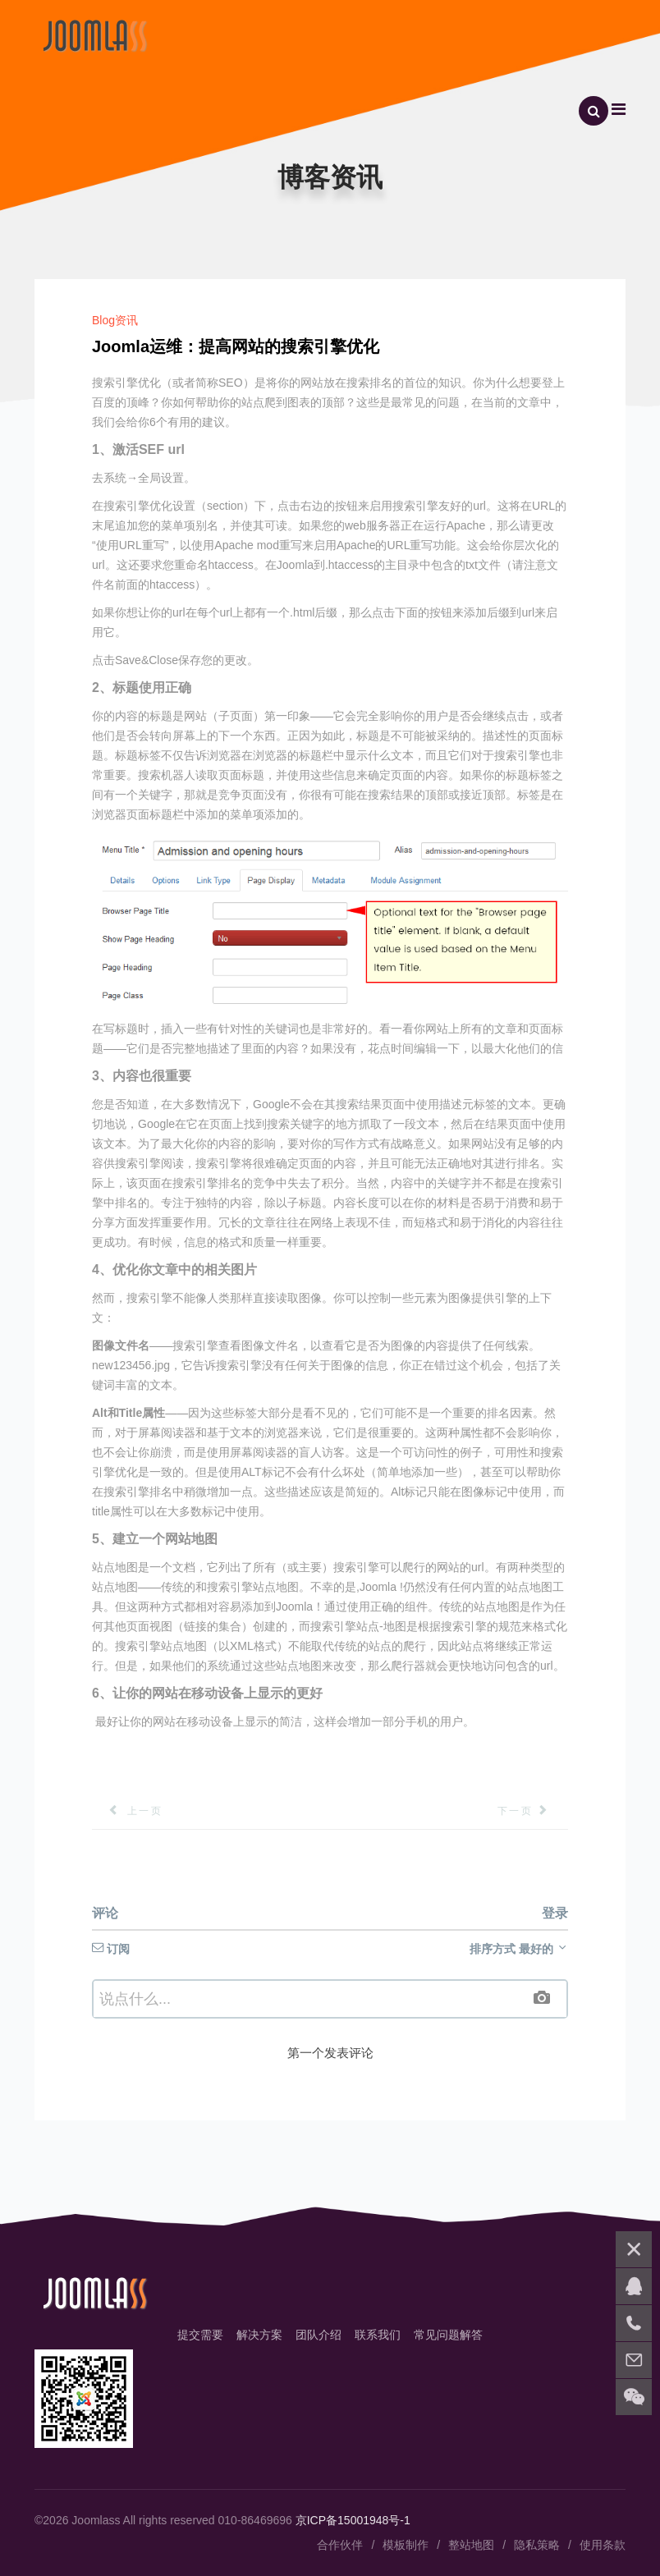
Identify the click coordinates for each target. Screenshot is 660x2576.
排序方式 (519, 1948)
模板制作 (406, 2544)
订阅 (111, 1948)
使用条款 (603, 2544)
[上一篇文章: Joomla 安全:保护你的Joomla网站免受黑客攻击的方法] (127, 1811)
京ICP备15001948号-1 (353, 2520)
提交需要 (200, 2334)
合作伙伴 (340, 2544)
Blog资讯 (115, 320)
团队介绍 (318, 2334)
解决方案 (259, 2334)
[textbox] (330, 1999)
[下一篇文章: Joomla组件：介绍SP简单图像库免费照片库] (532, 1811)
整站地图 (471, 2544)
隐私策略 (537, 2544)
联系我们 (378, 2334)
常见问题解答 (448, 2334)
